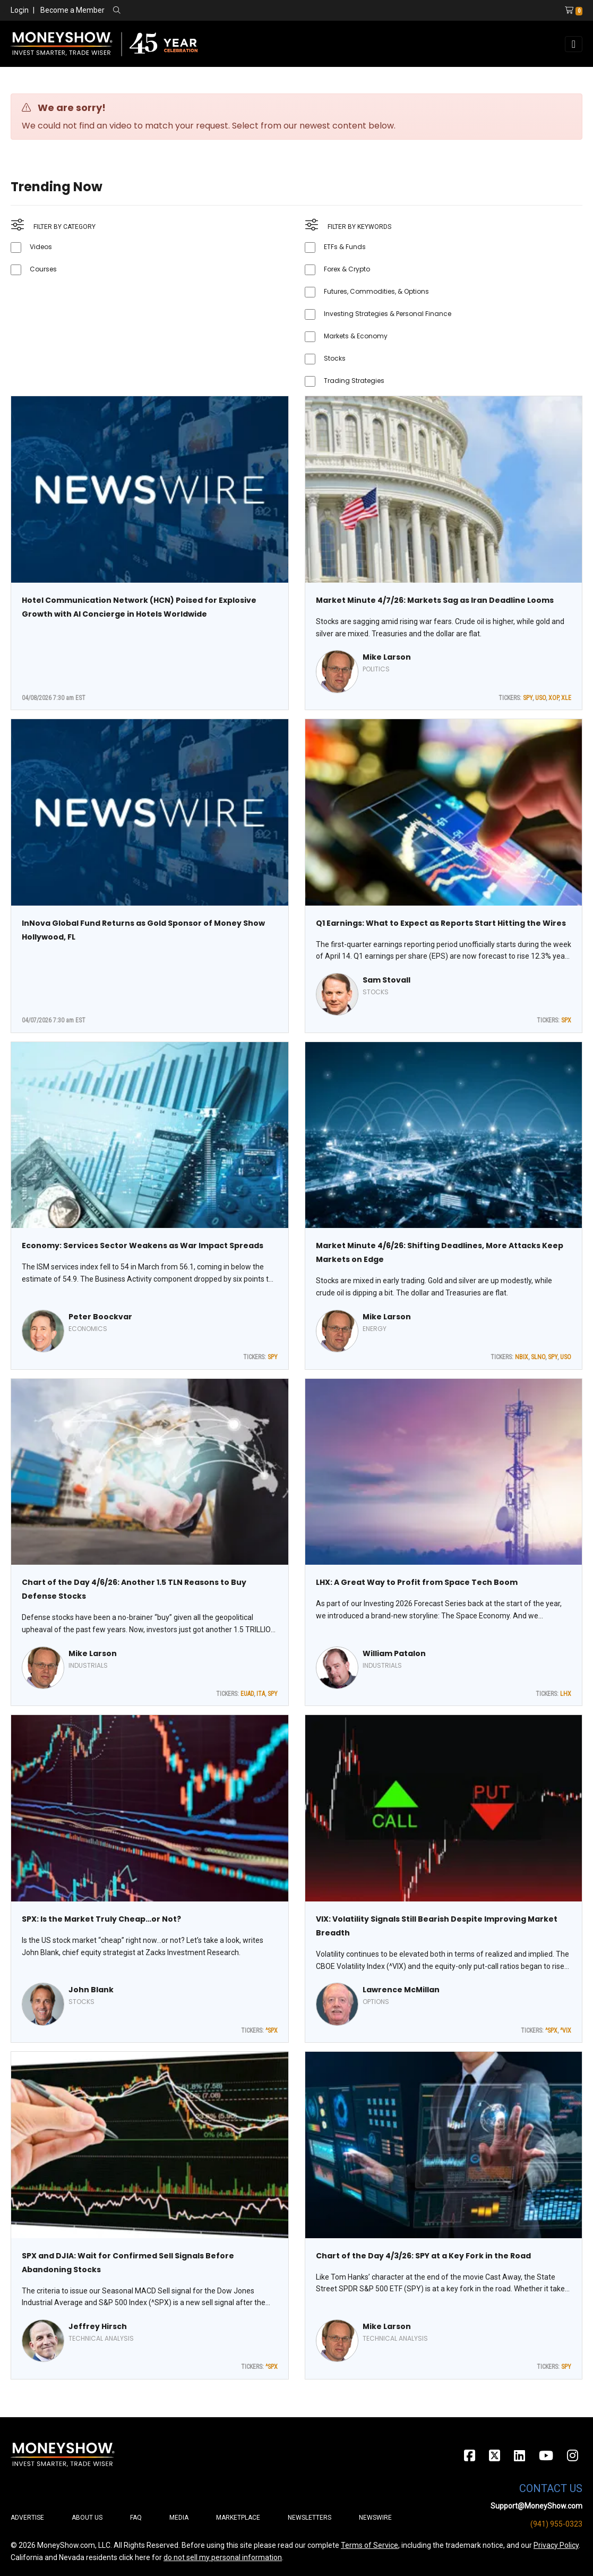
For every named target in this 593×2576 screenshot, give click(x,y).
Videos (41, 246)
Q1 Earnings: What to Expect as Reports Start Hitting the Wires (441, 923)
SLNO (538, 1357)
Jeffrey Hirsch (97, 2326)
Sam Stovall (386, 980)
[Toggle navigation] (573, 44)
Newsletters (309, 2517)
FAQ (136, 2517)
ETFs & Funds (345, 246)
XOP (553, 698)
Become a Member (72, 10)
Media (178, 2517)
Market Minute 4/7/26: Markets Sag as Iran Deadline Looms (435, 600)
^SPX (271, 2030)
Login (20, 10)
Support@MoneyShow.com (536, 2506)
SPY (527, 698)
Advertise (27, 2517)
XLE (566, 698)
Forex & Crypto (347, 269)
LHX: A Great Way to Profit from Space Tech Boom (417, 1582)
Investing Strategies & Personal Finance (387, 313)
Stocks (335, 358)
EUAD (247, 1694)
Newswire (375, 2517)
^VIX (565, 2030)
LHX (565, 1694)
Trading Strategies (354, 380)
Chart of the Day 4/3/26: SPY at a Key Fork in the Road (423, 2255)
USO (540, 698)
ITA (260, 1694)
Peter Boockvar (100, 1316)
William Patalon (394, 1653)
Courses (43, 269)
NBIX (521, 1357)
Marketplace (238, 2517)
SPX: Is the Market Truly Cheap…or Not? (101, 1919)
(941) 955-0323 (556, 2524)
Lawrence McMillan (401, 1989)
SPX (566, 1020)
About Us (87, 2517)
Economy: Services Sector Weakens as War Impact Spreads (142, 1245)
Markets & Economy (356, 335)
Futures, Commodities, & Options (376, 291)
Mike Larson (387, 657)
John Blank (91, 1989)
